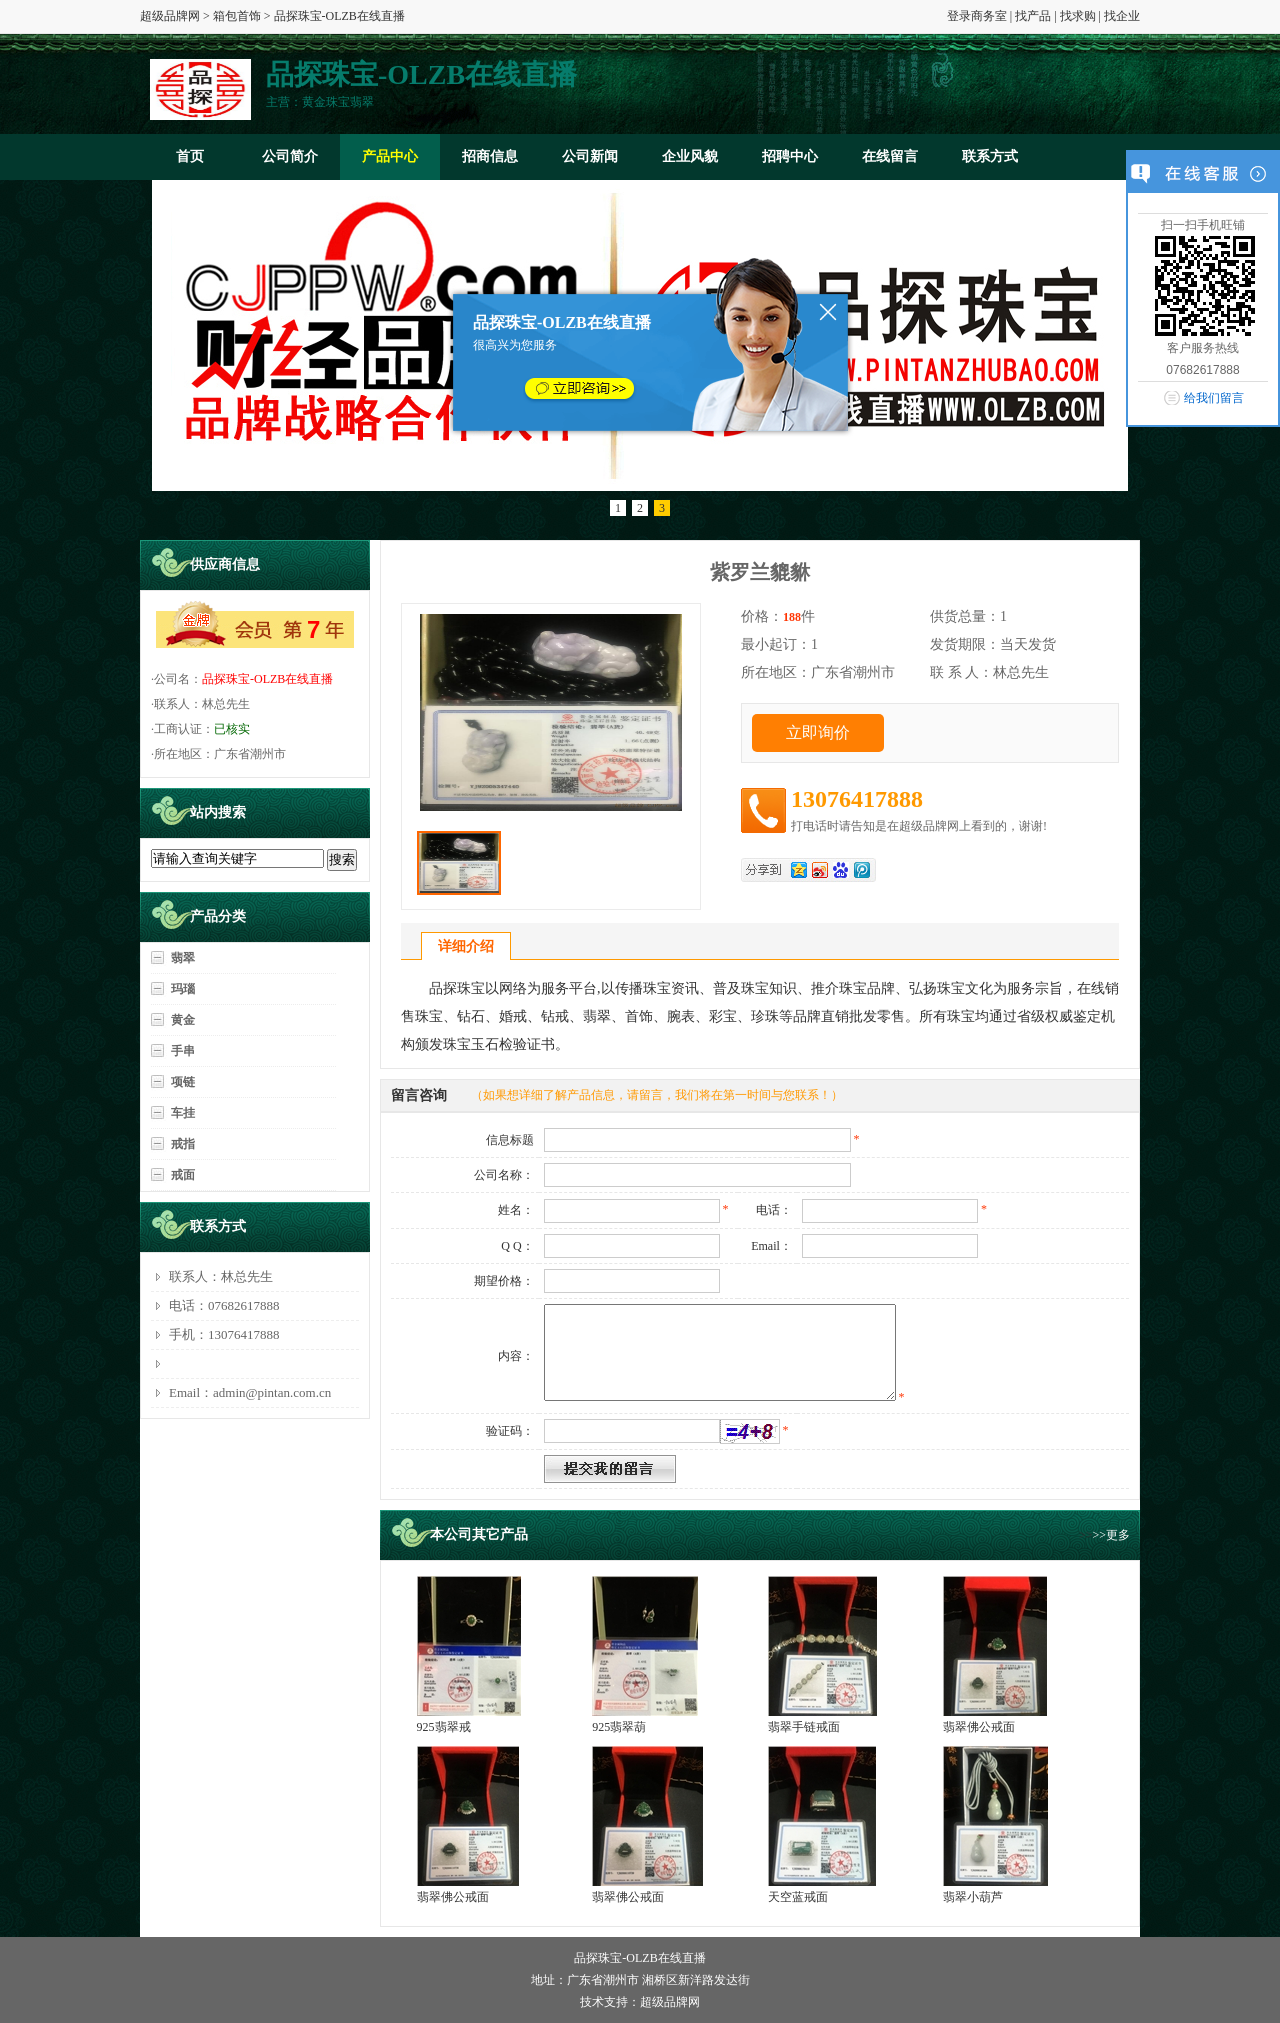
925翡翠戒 (444, 1727)
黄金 (183, 1020)
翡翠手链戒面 (804, 1727)
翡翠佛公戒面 (979, 1727)
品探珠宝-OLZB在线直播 (267, 679)
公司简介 (290, 156)
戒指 (183, 1144)
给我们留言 (1214, 398)
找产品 (1033, 16)
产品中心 (390, 156)
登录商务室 (977, 16)
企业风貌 (690, 156)
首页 (190, 156)
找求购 (1078, 16)
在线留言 (890, 156)
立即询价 (818, 732)
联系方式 (990, 156)
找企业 (1122, 16)
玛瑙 (183, 989)
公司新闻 (590, 156)
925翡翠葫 (619, 1727)
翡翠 (183, 958)
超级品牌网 (170, 16)
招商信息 (490, 156)
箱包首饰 (237, 16)
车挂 (183, 1113)
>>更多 (1111, 1535)
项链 (183, 1082)
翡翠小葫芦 (973, 1897)
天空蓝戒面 (798, 1897)
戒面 (183, 1175)
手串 (183, 1051)
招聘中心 (790, 156)
